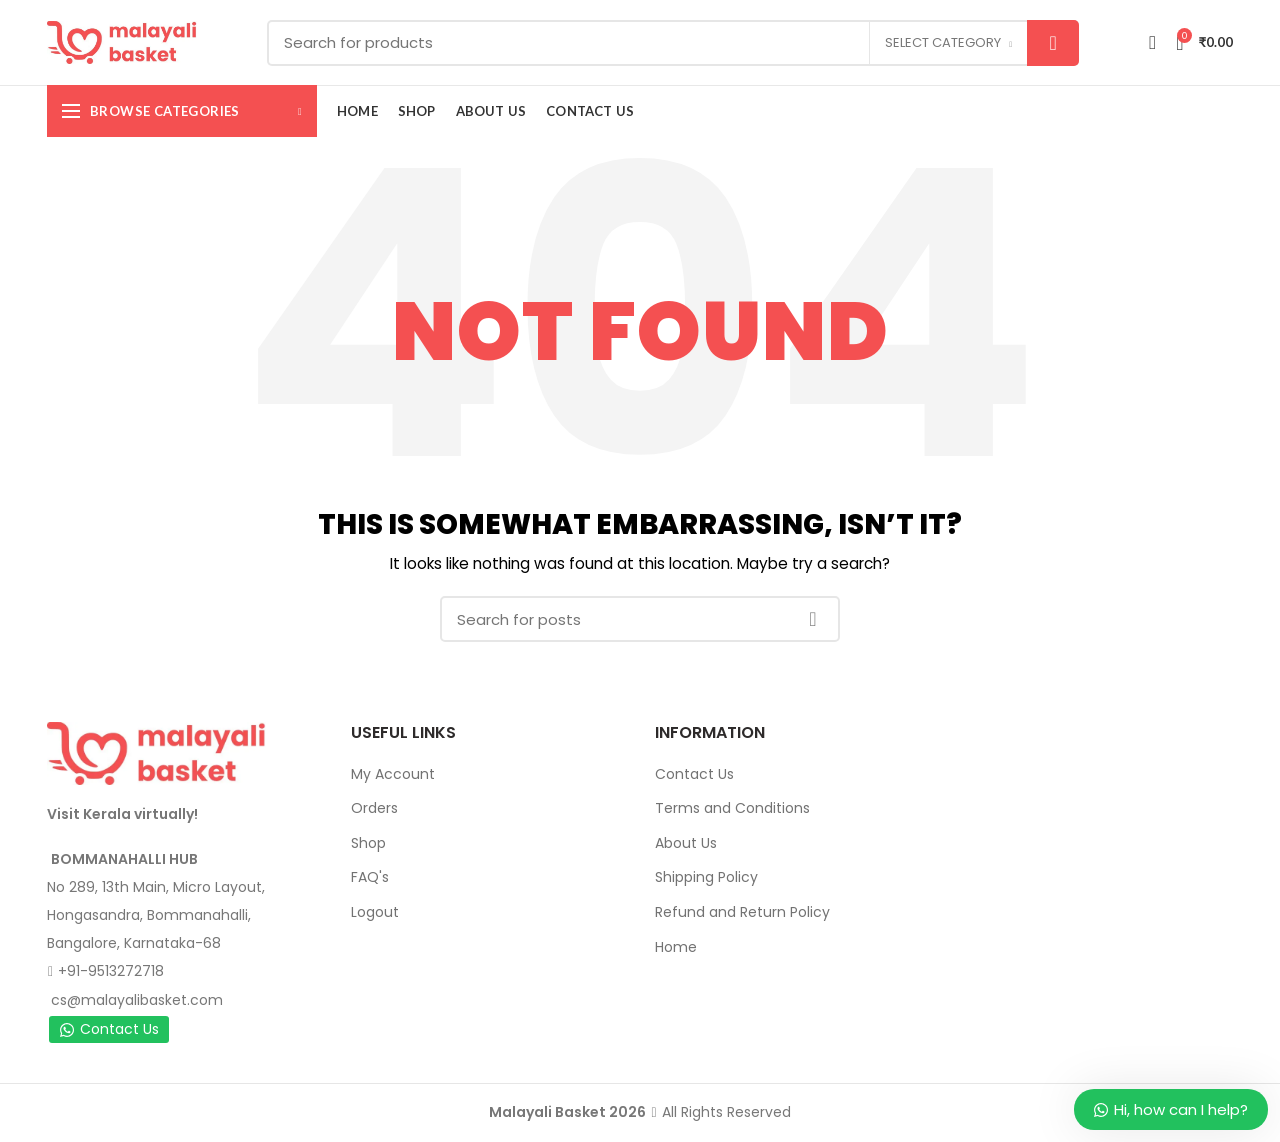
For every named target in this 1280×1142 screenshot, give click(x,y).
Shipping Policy (706, 877)
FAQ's (370, 877)
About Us (686, 843)
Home (676, 947)
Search (1053, 43)
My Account (393, 774)
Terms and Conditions (732, 808)
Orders (374, 808)
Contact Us (109, 1029)
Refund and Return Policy (742, 912)
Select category (943, 42)
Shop (368, 843)
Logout (375, 912)
